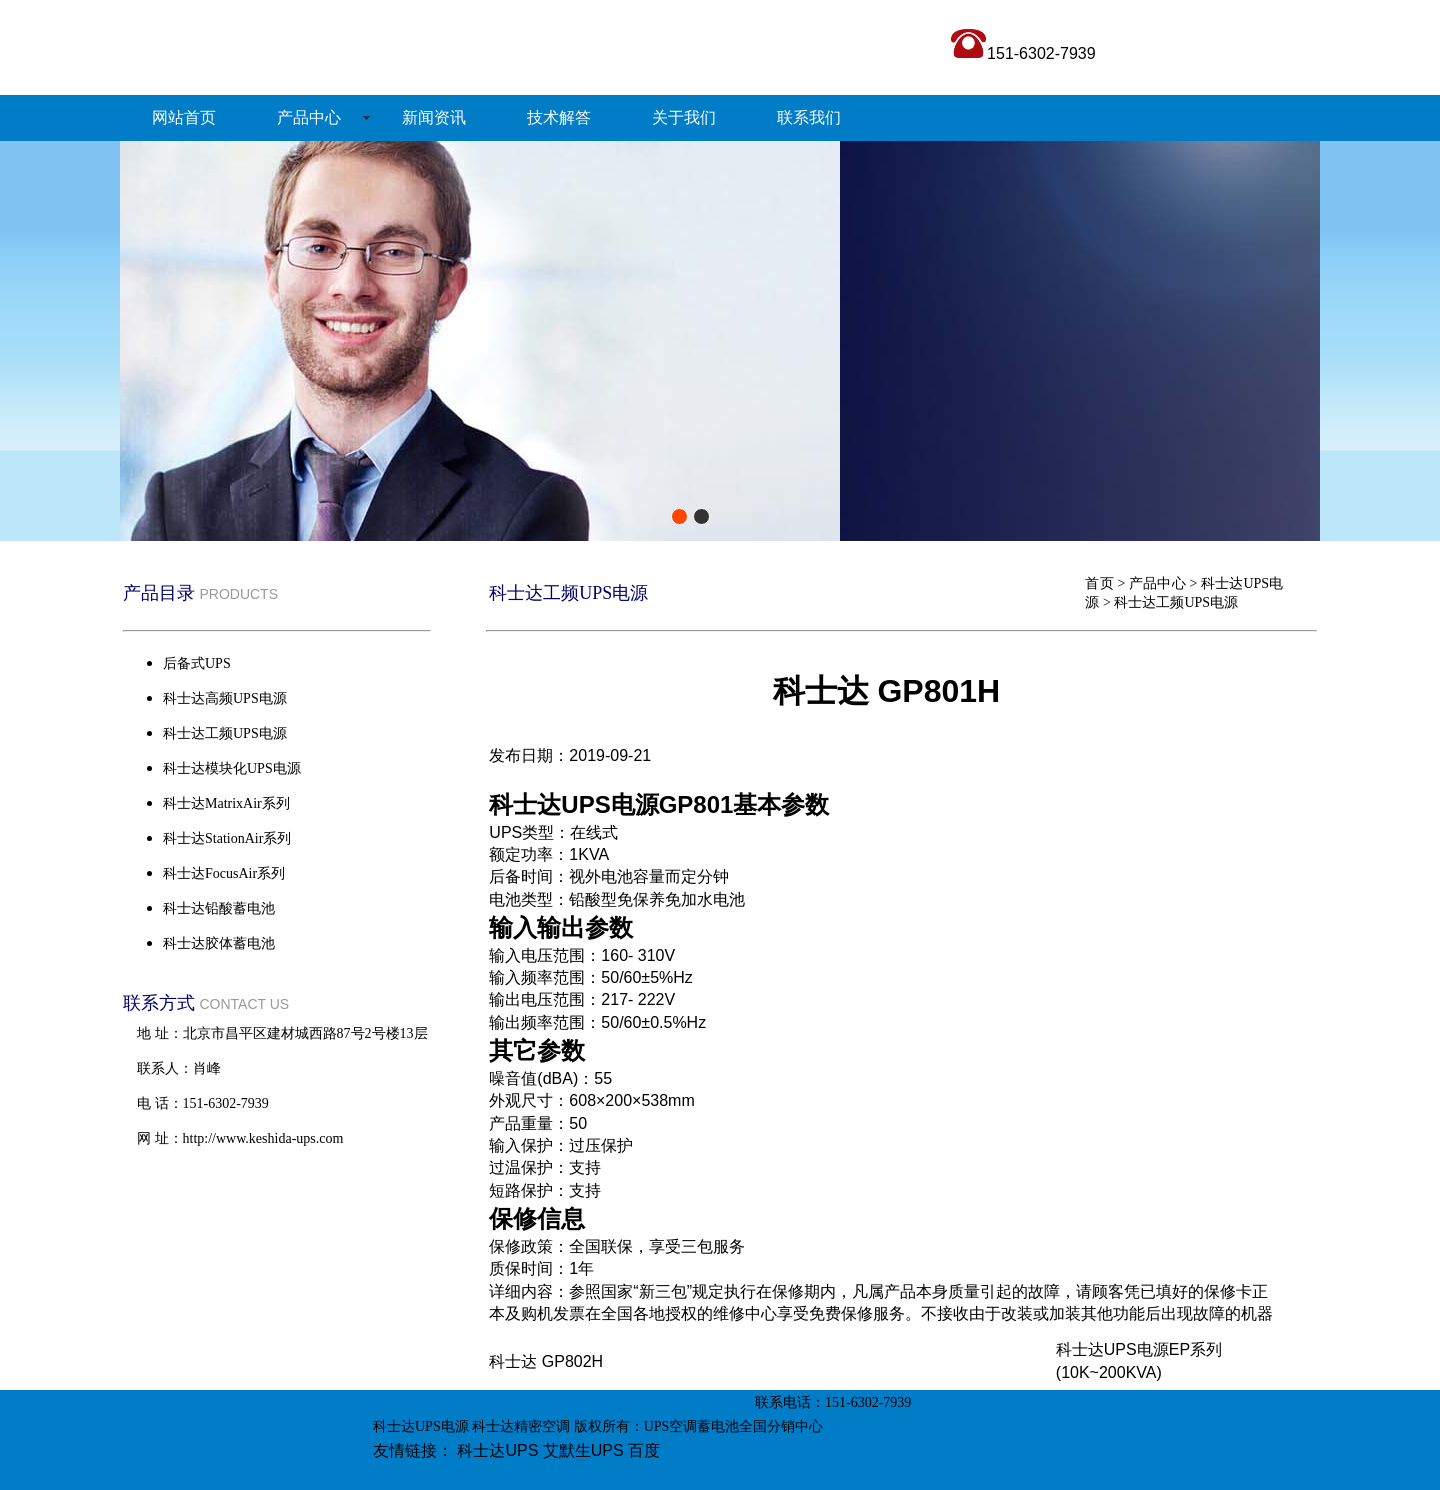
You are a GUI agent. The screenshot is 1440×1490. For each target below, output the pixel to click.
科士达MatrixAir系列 (226, 803)
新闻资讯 (434, 117)
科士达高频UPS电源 (225, 698)
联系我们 (809, 117)
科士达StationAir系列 (227, 838)
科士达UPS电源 (421, 1426)
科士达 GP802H (546, 1361)
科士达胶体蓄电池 (219, 943)
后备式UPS (197, 663)
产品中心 (309, 117)
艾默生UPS (583, 1450)
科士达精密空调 (521, 1426)
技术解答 (559, 117)
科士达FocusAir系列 (224, 873)
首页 (1099, 583)
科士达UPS (497, 1450)
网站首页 (184, 117)
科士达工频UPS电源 (1176, 602)
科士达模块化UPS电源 (232, 768)
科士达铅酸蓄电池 (219, 908)
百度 (644, 1450)
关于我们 (684, 117)
